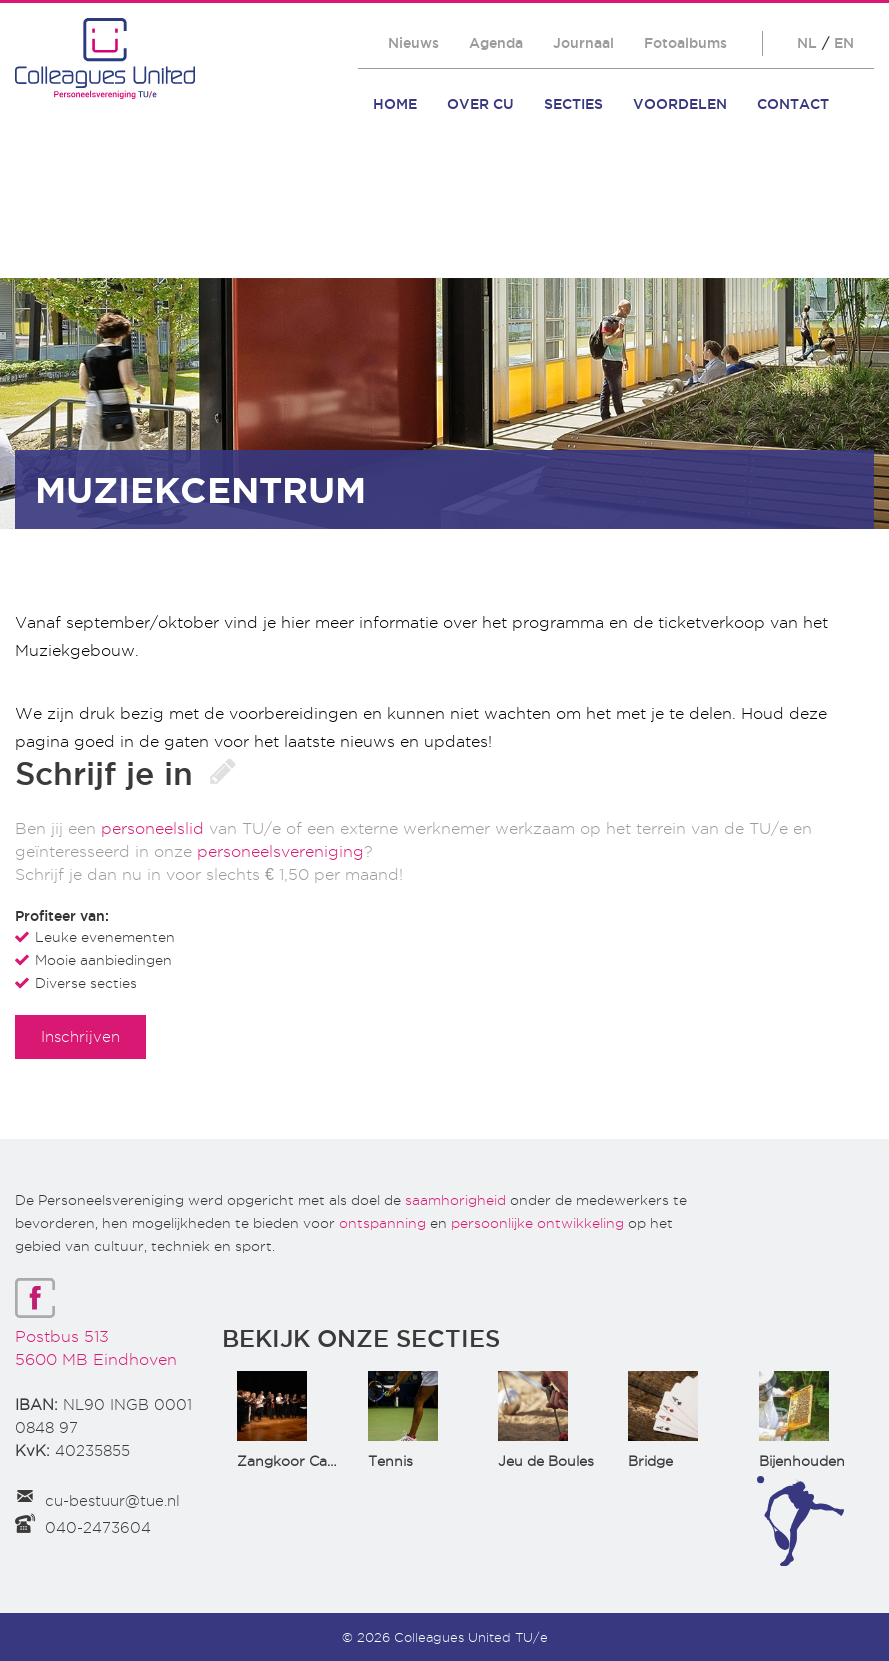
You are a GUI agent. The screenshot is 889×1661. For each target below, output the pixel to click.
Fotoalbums (685, 43)
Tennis (390, 1461)
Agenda (496, 43)
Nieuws (413, 43)
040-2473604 (98, 1528)
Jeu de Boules (546, 1461)
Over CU (480, 104)
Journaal (583, 43)
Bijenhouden (802, 1461)
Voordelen (680, 104)
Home (395, 104)
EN (844, 43)
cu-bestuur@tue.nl (112, 1501)
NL (807, 43)
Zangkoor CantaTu (302, 1461)
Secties (573, 104)
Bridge (650, 1461)
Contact (793, 104)
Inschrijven (80, 1036)
